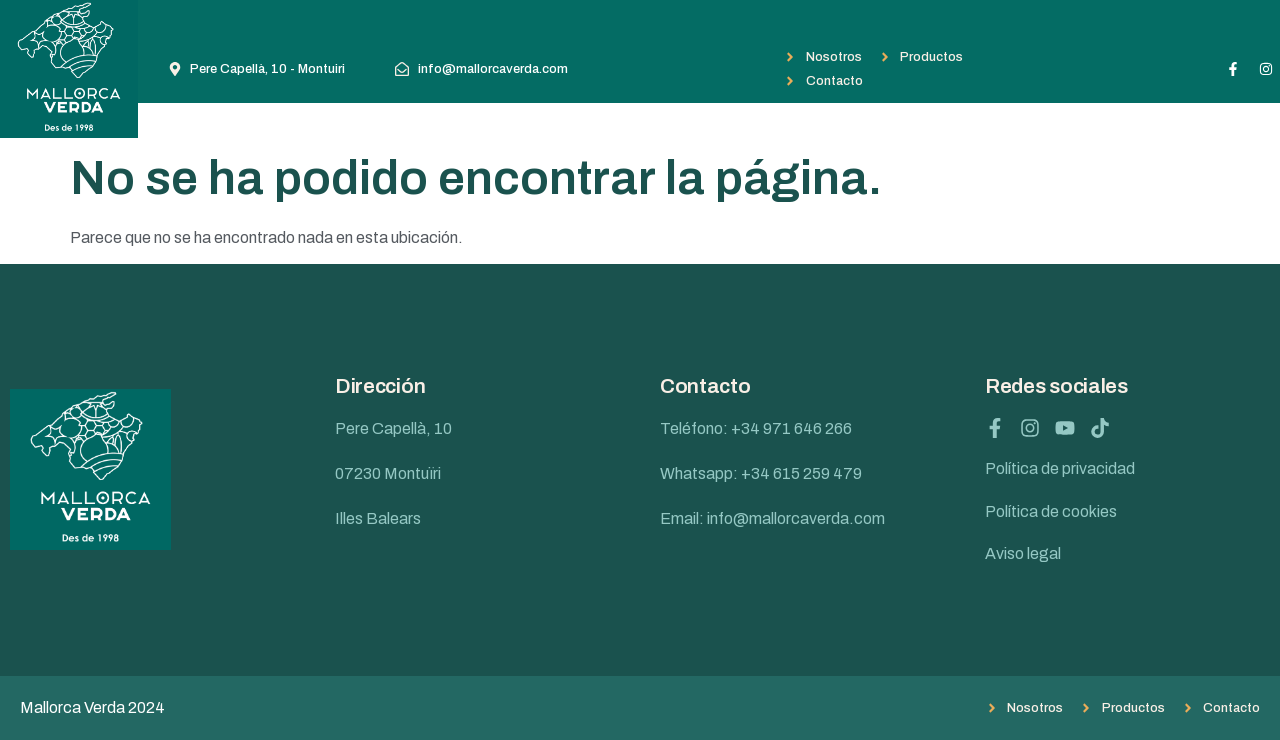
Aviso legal (1023, 553)
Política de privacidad (1060, 468)
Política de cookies (1051, 511)
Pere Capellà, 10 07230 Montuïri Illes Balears (393, 473)
